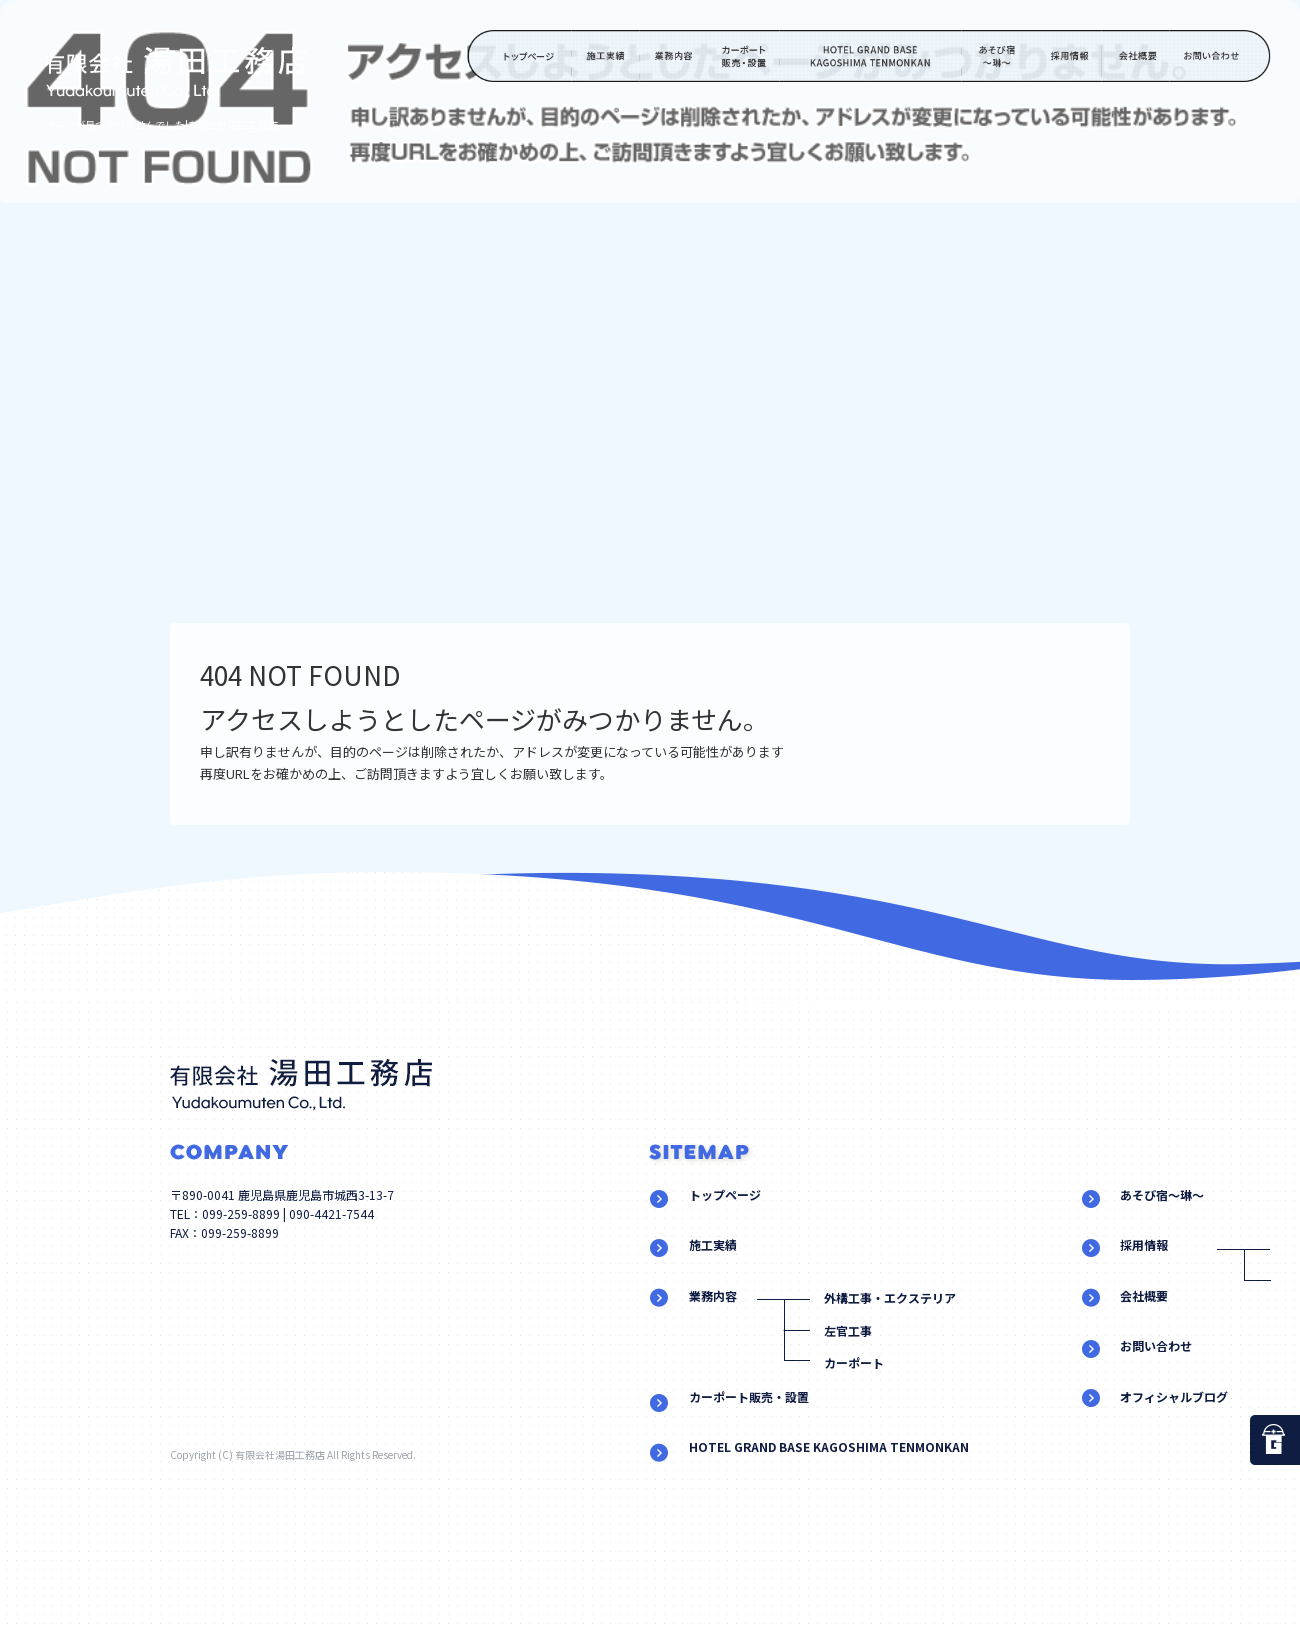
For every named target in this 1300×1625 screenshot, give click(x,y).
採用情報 (1067, 56)
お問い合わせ (1222, 56)
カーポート (854, 1362)
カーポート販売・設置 (744, 56)
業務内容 (674, 56)
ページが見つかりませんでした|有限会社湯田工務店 (161, 124)
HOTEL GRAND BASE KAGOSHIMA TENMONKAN (871, 56)
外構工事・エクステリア (890, 1297)
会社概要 (1135, 56)
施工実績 (606, 56)
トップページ (520, 56)
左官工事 (848, 1330)
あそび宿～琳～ (998, 56)
